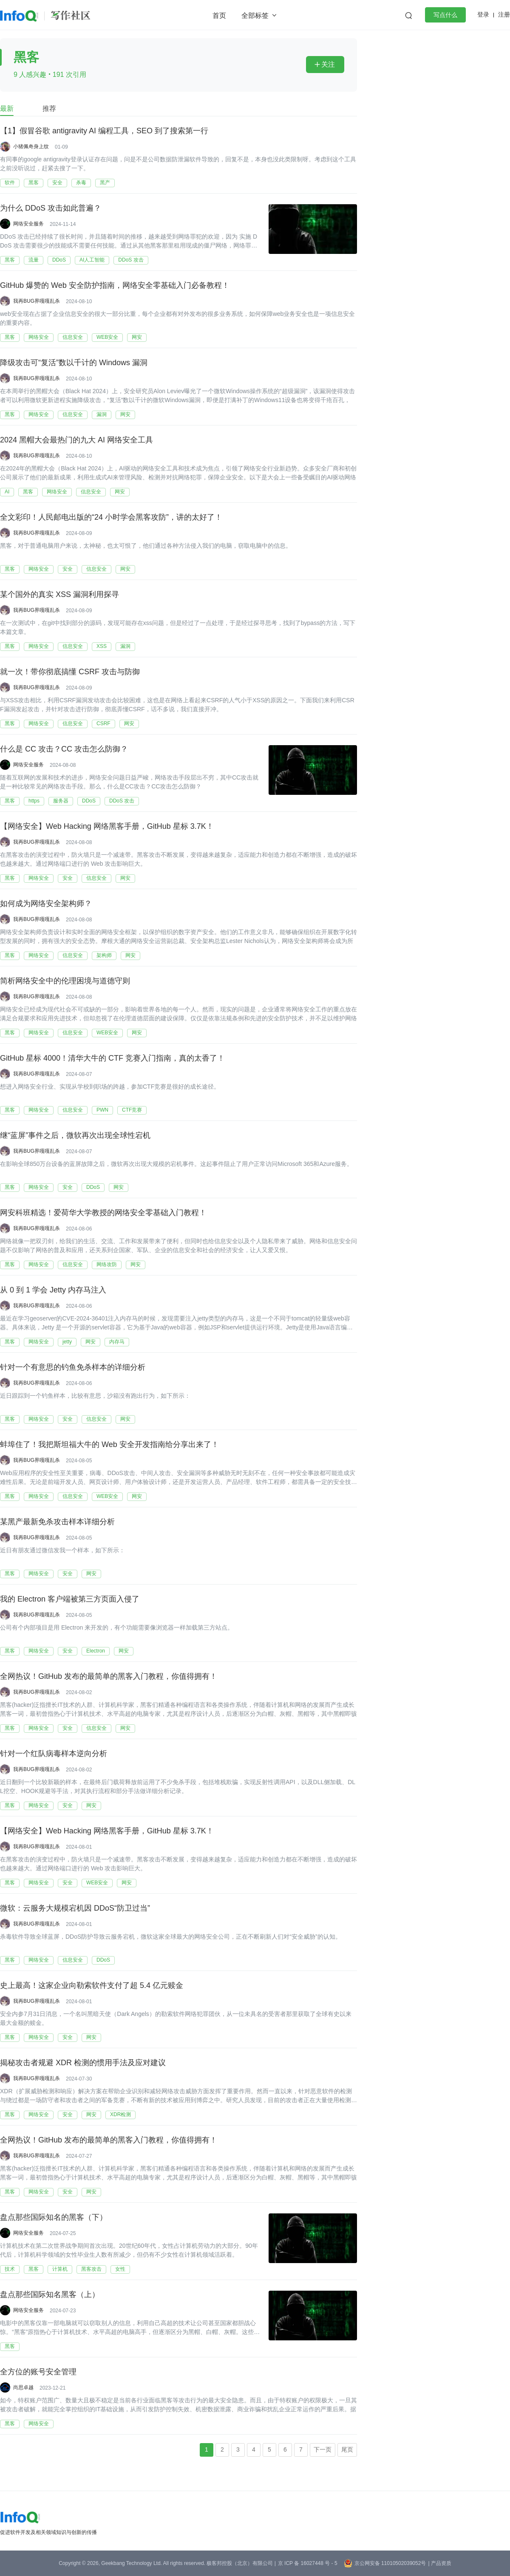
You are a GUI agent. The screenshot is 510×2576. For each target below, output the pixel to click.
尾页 (347, 2449)
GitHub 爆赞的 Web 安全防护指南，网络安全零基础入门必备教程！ (115, 286)
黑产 (105, 183)
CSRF (103, 723)
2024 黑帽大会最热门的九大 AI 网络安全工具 (76, 440)
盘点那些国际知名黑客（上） (49, 2295)
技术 (10, 2269)
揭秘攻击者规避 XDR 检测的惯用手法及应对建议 (83, 2063)
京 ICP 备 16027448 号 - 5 (307, 2563)
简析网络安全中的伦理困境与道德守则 (65, 981)
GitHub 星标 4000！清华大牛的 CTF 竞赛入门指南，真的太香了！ (112, 1058)
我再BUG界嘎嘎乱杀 (36, 301)
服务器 (60, 801)
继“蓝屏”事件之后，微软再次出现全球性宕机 (75, 1136)
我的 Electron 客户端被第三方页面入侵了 (69, 1599)
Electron (95, 1651)
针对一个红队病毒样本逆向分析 (53, 1754)
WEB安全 (107, 337)
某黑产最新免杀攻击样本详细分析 (57, 1522)
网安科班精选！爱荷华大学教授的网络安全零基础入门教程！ (103, 1213)
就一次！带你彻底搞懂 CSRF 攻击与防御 (70, 672)
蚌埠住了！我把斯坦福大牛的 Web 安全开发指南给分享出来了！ (109, 1445)
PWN (102, 1110)
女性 (120, 2269)
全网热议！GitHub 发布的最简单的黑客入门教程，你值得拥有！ (108, 1676)
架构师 (104, 955)
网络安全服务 (28, 224)
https (34, 801)
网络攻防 (106, 1264)
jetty (67, 1342)
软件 (10, 183)
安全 (57, 183)
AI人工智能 (92, 260)
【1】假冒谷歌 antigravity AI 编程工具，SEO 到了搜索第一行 (104, 131)
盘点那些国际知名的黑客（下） (53, 2217)
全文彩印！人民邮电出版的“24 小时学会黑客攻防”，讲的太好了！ (111, 517)
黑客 (33, 183)
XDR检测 (120, 2114)
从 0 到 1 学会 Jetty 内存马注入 (53, 1290)
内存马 (117, 1342)
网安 (137, 337)
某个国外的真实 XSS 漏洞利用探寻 (59, 595)
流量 (33, 260)
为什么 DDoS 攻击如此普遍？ (50, 208)
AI (7, 492)
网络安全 (38, 337)
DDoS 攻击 (130, 260)
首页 (219, 15)
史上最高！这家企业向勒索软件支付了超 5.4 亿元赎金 (91, 1986)
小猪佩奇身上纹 (31, 146)
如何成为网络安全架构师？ (46, 904)
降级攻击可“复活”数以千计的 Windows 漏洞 (73, 363)
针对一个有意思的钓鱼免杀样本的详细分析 (72, 1367)
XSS (101, 646)
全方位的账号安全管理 (38, 2372)
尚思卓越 (23, 2387)
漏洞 (101, 414)
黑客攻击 (91, 2269)
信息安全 (72, 337)
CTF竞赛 (132, 1110)
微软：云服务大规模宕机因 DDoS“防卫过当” (75, 1908)
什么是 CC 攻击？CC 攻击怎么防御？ (64, 749)
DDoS (59, 260)
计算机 (60, 2269)
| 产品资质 (439, 2563)
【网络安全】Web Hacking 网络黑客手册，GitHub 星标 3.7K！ (107, 826)
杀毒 (81, 183)
